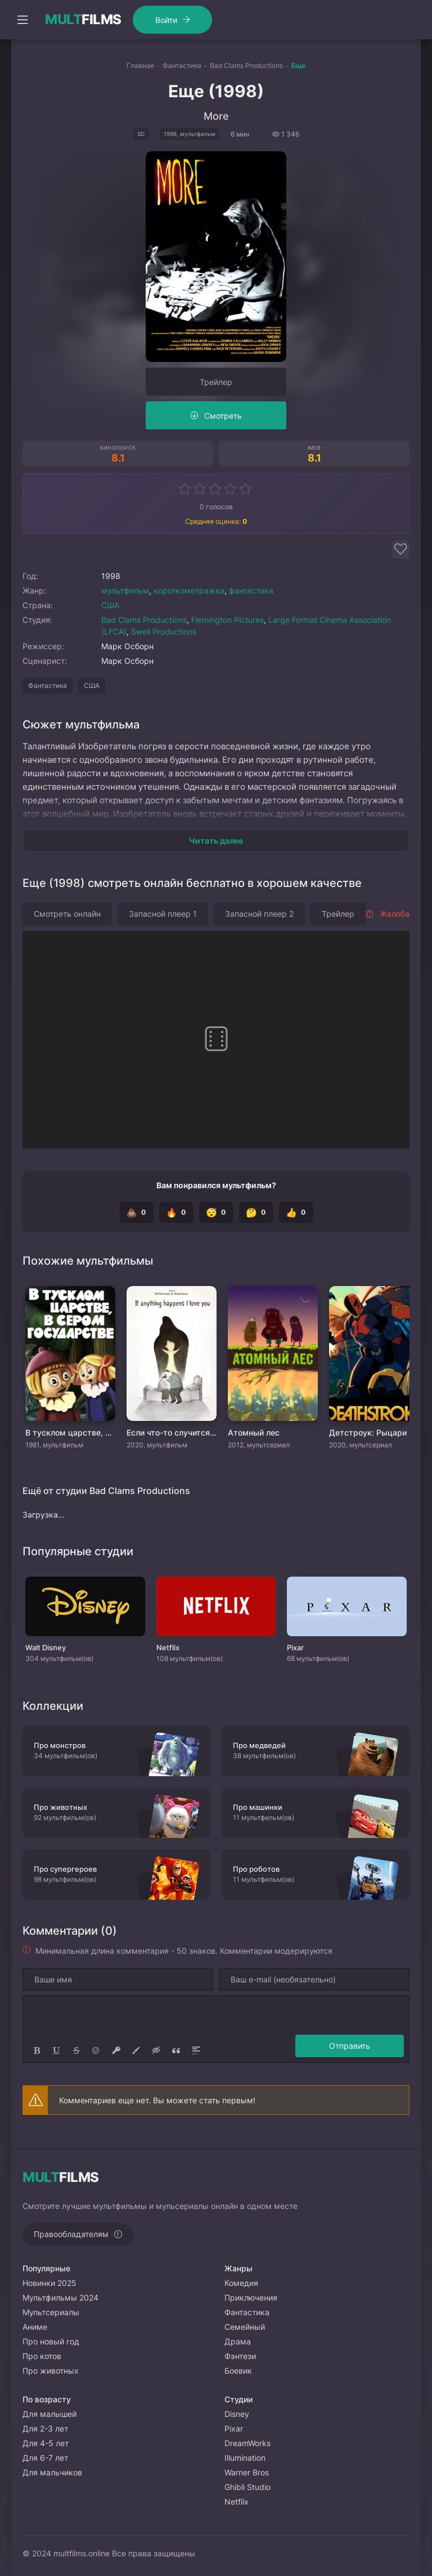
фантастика (251, 590)
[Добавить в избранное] (400, 549)
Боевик (238, 2370)
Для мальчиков (52, 2472)
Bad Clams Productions (144, 619)
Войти (166, 20)
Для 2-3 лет (45, 2428)
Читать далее (216, 840)
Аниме (34, 2326)
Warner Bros (246, 2472)
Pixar (233, 2428)
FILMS (83, 20)
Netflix (236, 2501)
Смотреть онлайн (67, 913)
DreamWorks (247, 2443)
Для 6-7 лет (45, 2457)
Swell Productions (163, 631)
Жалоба (387, 914)
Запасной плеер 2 (259, 913)
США (110, 605)
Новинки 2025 (49, 2283)
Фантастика (47, 685)
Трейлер (216, 382)
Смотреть (223, 415)
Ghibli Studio (247, 2487)
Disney (236, 2414)
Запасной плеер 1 (163, 913)
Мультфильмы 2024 (60, 2297)
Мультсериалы (50, 2312)
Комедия (241, 2283)
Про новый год (50, 2341)
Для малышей (49, 2414)
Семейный (244, 2326)
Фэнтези (240, 2356)
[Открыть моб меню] (22, 19)
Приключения (250, 2297)
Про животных (50, 2370)
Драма (237, 2341)
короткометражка (189, 590)
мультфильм (125, 590)
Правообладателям (71, 2234)
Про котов (41, 2356)
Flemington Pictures (227, 619)
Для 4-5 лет (45, 2443)
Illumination (245, 2457)
